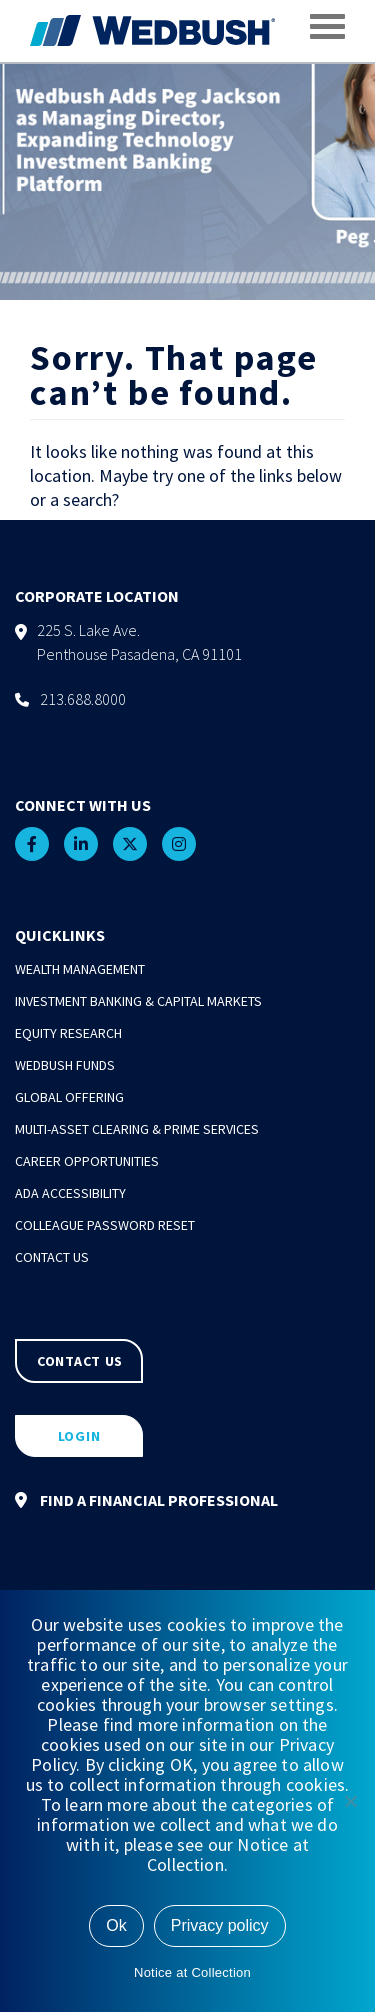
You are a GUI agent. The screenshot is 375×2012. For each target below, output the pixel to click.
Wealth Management (80, 969)
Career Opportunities (87, 1161)
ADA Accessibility (70, 1193)
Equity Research (68, 1033)
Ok (116, 1925)
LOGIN (79, 1436)
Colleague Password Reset (105, 1225)
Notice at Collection (192, 1972)
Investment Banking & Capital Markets (138, 1001)
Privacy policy (220, 1925)
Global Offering (69, 1097)
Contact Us (52, 1257)
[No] (350, 1801)
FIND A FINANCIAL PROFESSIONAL (146, 1500)
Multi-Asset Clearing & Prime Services (137, 1129)
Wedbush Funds (65, 1065)
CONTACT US (80, 1361)
